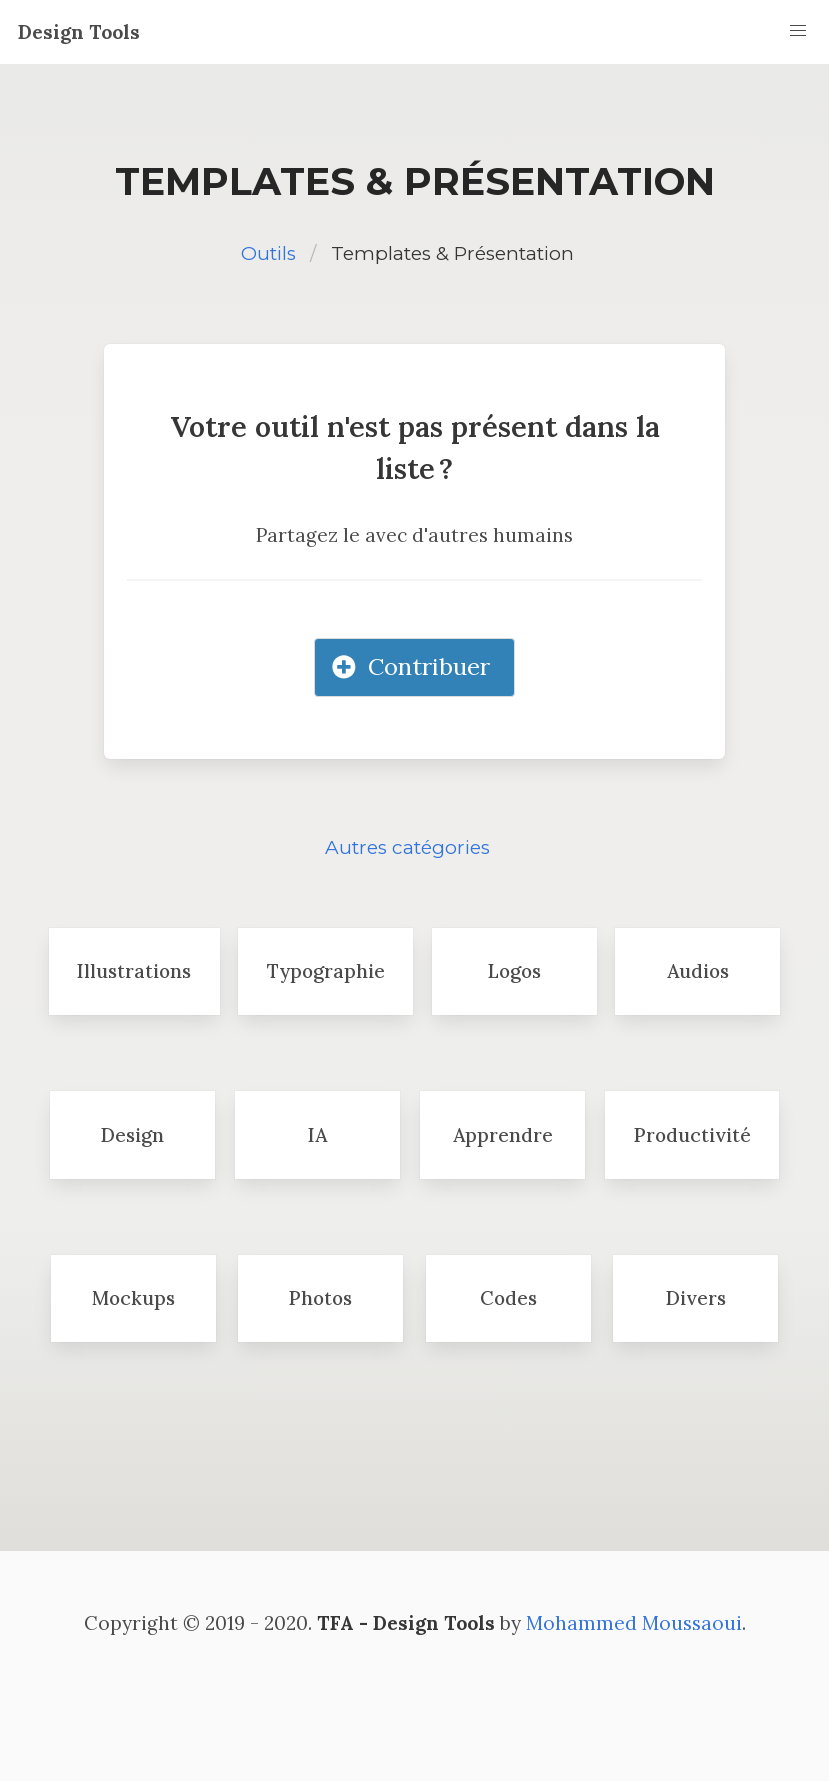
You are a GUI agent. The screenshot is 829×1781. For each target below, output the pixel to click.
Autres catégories (407, 847)
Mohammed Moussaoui (634, 1623)
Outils (268, 253)
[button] (798, 31)
